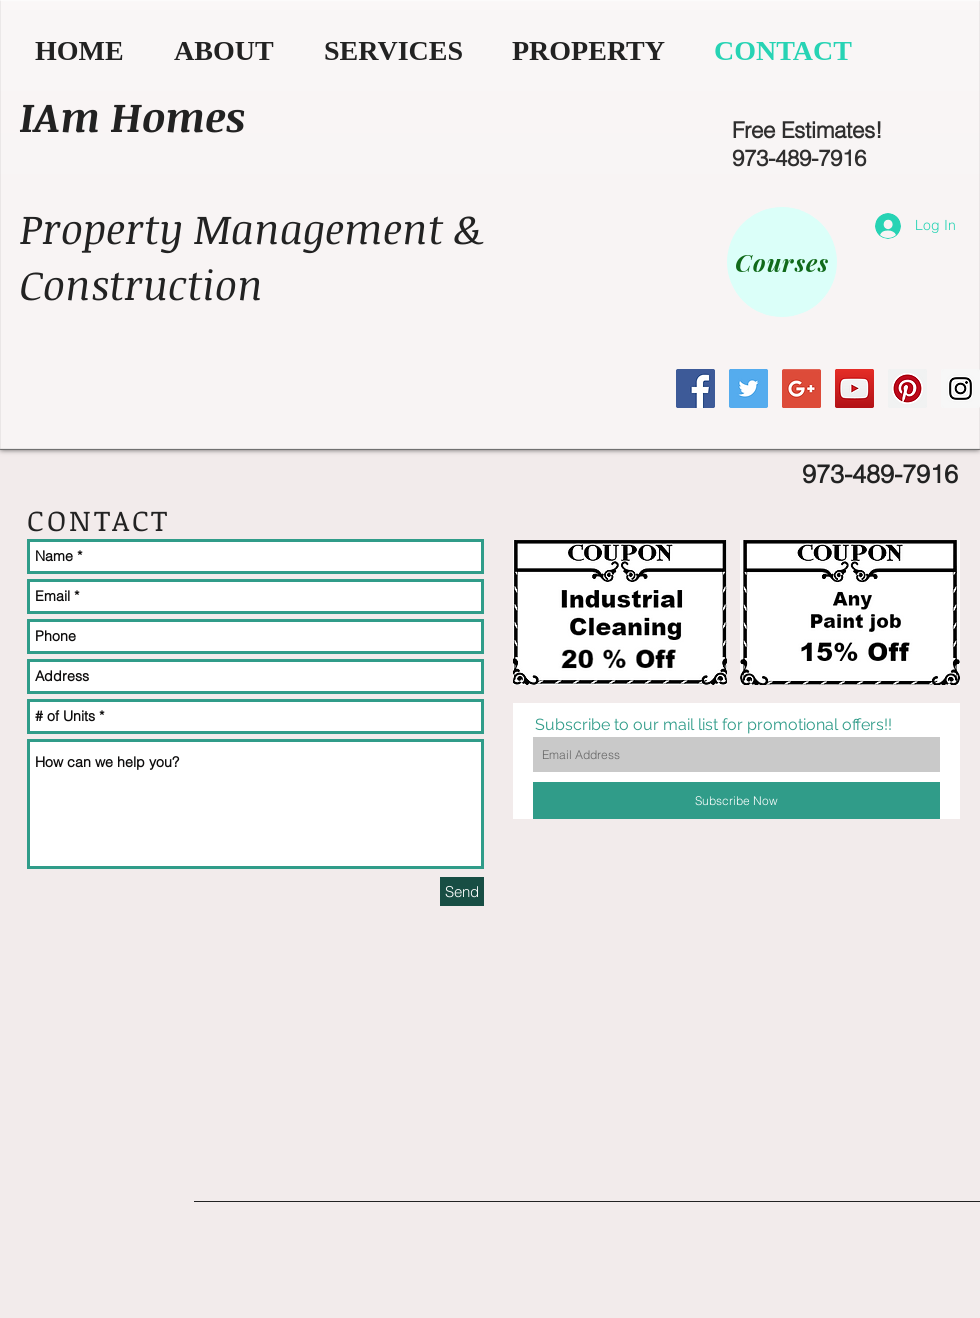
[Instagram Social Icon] (960, 388)
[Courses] (782, 262)
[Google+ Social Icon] (801, 388)
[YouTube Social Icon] (854, 388)
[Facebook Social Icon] (695, 388)
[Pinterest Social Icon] (907, 388)
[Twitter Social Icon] (748, 388)
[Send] (462, 891)
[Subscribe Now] (736, 800)
